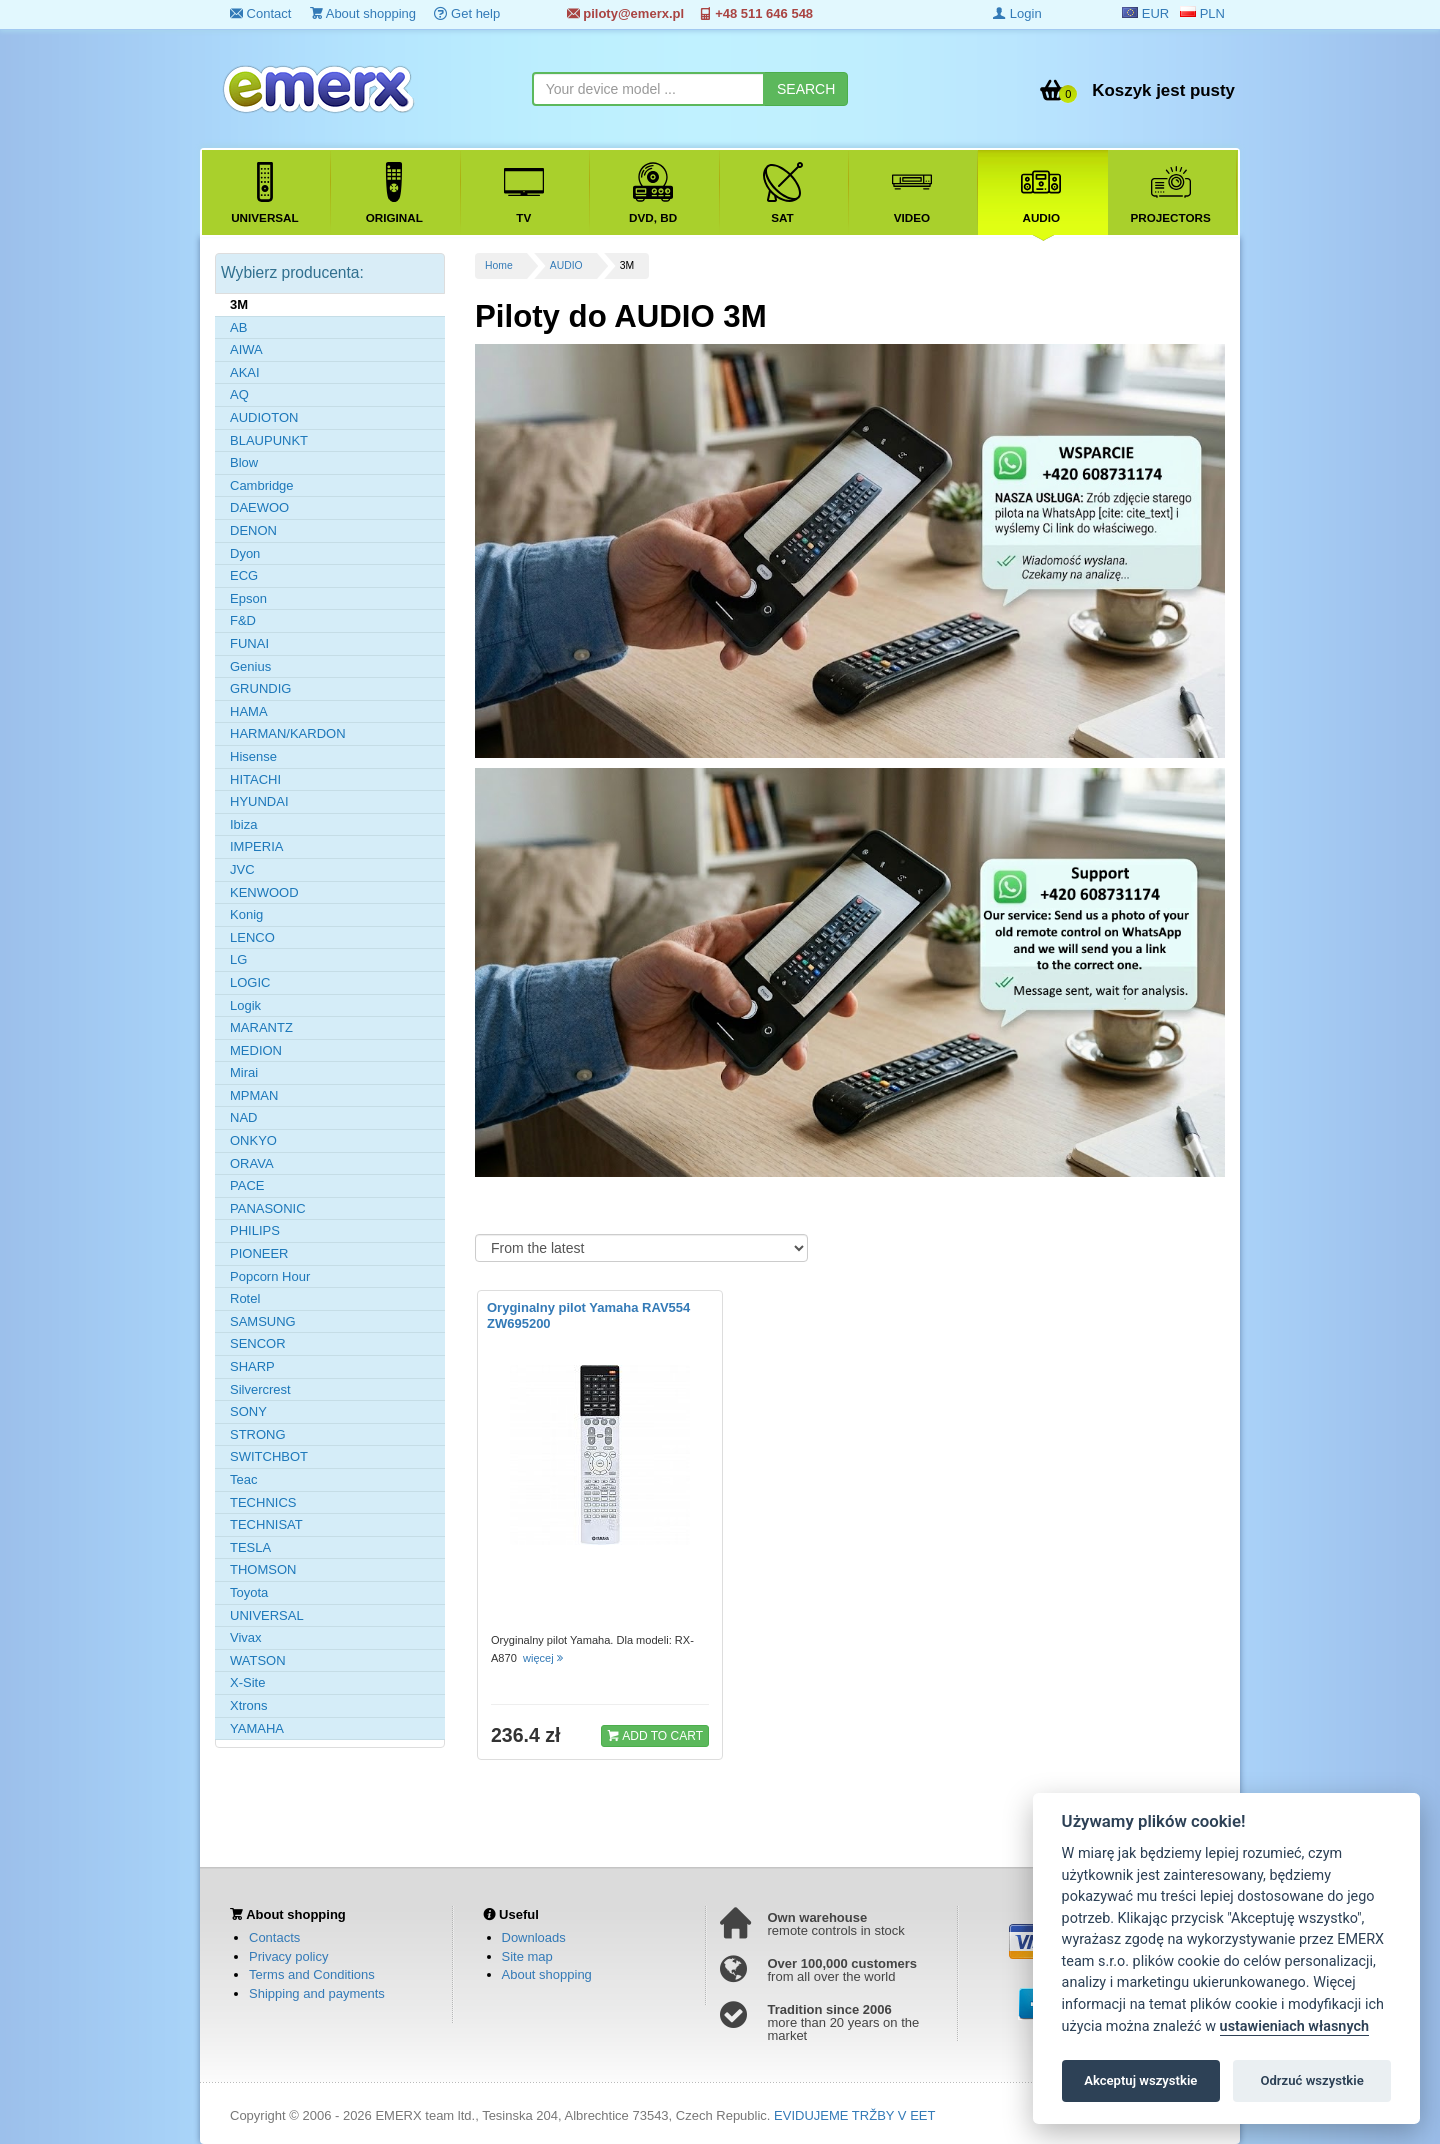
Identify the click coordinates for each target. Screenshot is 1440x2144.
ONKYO (253, 1140)
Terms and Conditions (312, 1974)
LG (238, 959)
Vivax (246, 1637)
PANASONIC (268, 1208)
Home (499, 265)
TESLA (250, 1547)
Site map (527, 1956)
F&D (243, 620)
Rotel (245, 1298)
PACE (247, 1185)
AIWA (246, 349)
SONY (248, 1411)
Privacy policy (288, 1956)
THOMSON (263, 1569)
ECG (244, 575)
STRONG (258, 1434)
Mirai (244, 1072)
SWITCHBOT (269, 1456)
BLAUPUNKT (269, 440)
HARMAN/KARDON (288, 733)
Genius (250, 666)
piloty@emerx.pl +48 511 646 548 (690, 13)
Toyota (249, 1592)
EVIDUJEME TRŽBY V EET (854, 2115)
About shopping (363, 13)
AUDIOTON (264, 417)
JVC (242, 869)
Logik (245, 1005)
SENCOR (258, 1343)
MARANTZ (261, 1027)
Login (1017, 13)
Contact (260, 13)
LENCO (252, 937)
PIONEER (259, 1253)
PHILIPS (255, 1230)
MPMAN (254, 1095)
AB (238, 327)
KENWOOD (264, 892)
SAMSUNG (263, 1321)
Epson (248, 598)
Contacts (274, 1937)
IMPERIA (256, 846)
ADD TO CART (655, 1735)
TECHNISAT (266, 1524)
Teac (243, 1479)
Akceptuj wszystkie (1140, 2080)
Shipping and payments (317, 1993)
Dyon (245, 553)
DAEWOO (259, 507)
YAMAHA (257, 1728)
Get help (467, 13)
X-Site (247, 1682)
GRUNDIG (260, 688)
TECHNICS (263, 1502)
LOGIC (250, 982)
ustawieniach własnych (1294, 2026)
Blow (244, 462)
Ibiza (243, 824)
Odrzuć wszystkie (1311, 2080)
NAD (243, 1117)
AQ (239, 394)
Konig (246, 914)
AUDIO (566, 265)
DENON (253, 530)
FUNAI (249, 643)
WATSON (258, 1660)
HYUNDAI (259, 801)
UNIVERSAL (267, 1615)
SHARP (252, 1366)
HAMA (249, 711)
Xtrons (249, 1705)
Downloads (534, 1937)
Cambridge (262, 485)
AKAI (245, 372)
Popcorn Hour (270, 1276)
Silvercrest (260, 1389)
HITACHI (255, 779)
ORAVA (252, 1163)
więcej (544, 1658)
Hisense (253, 756)
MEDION (256, 1050)
